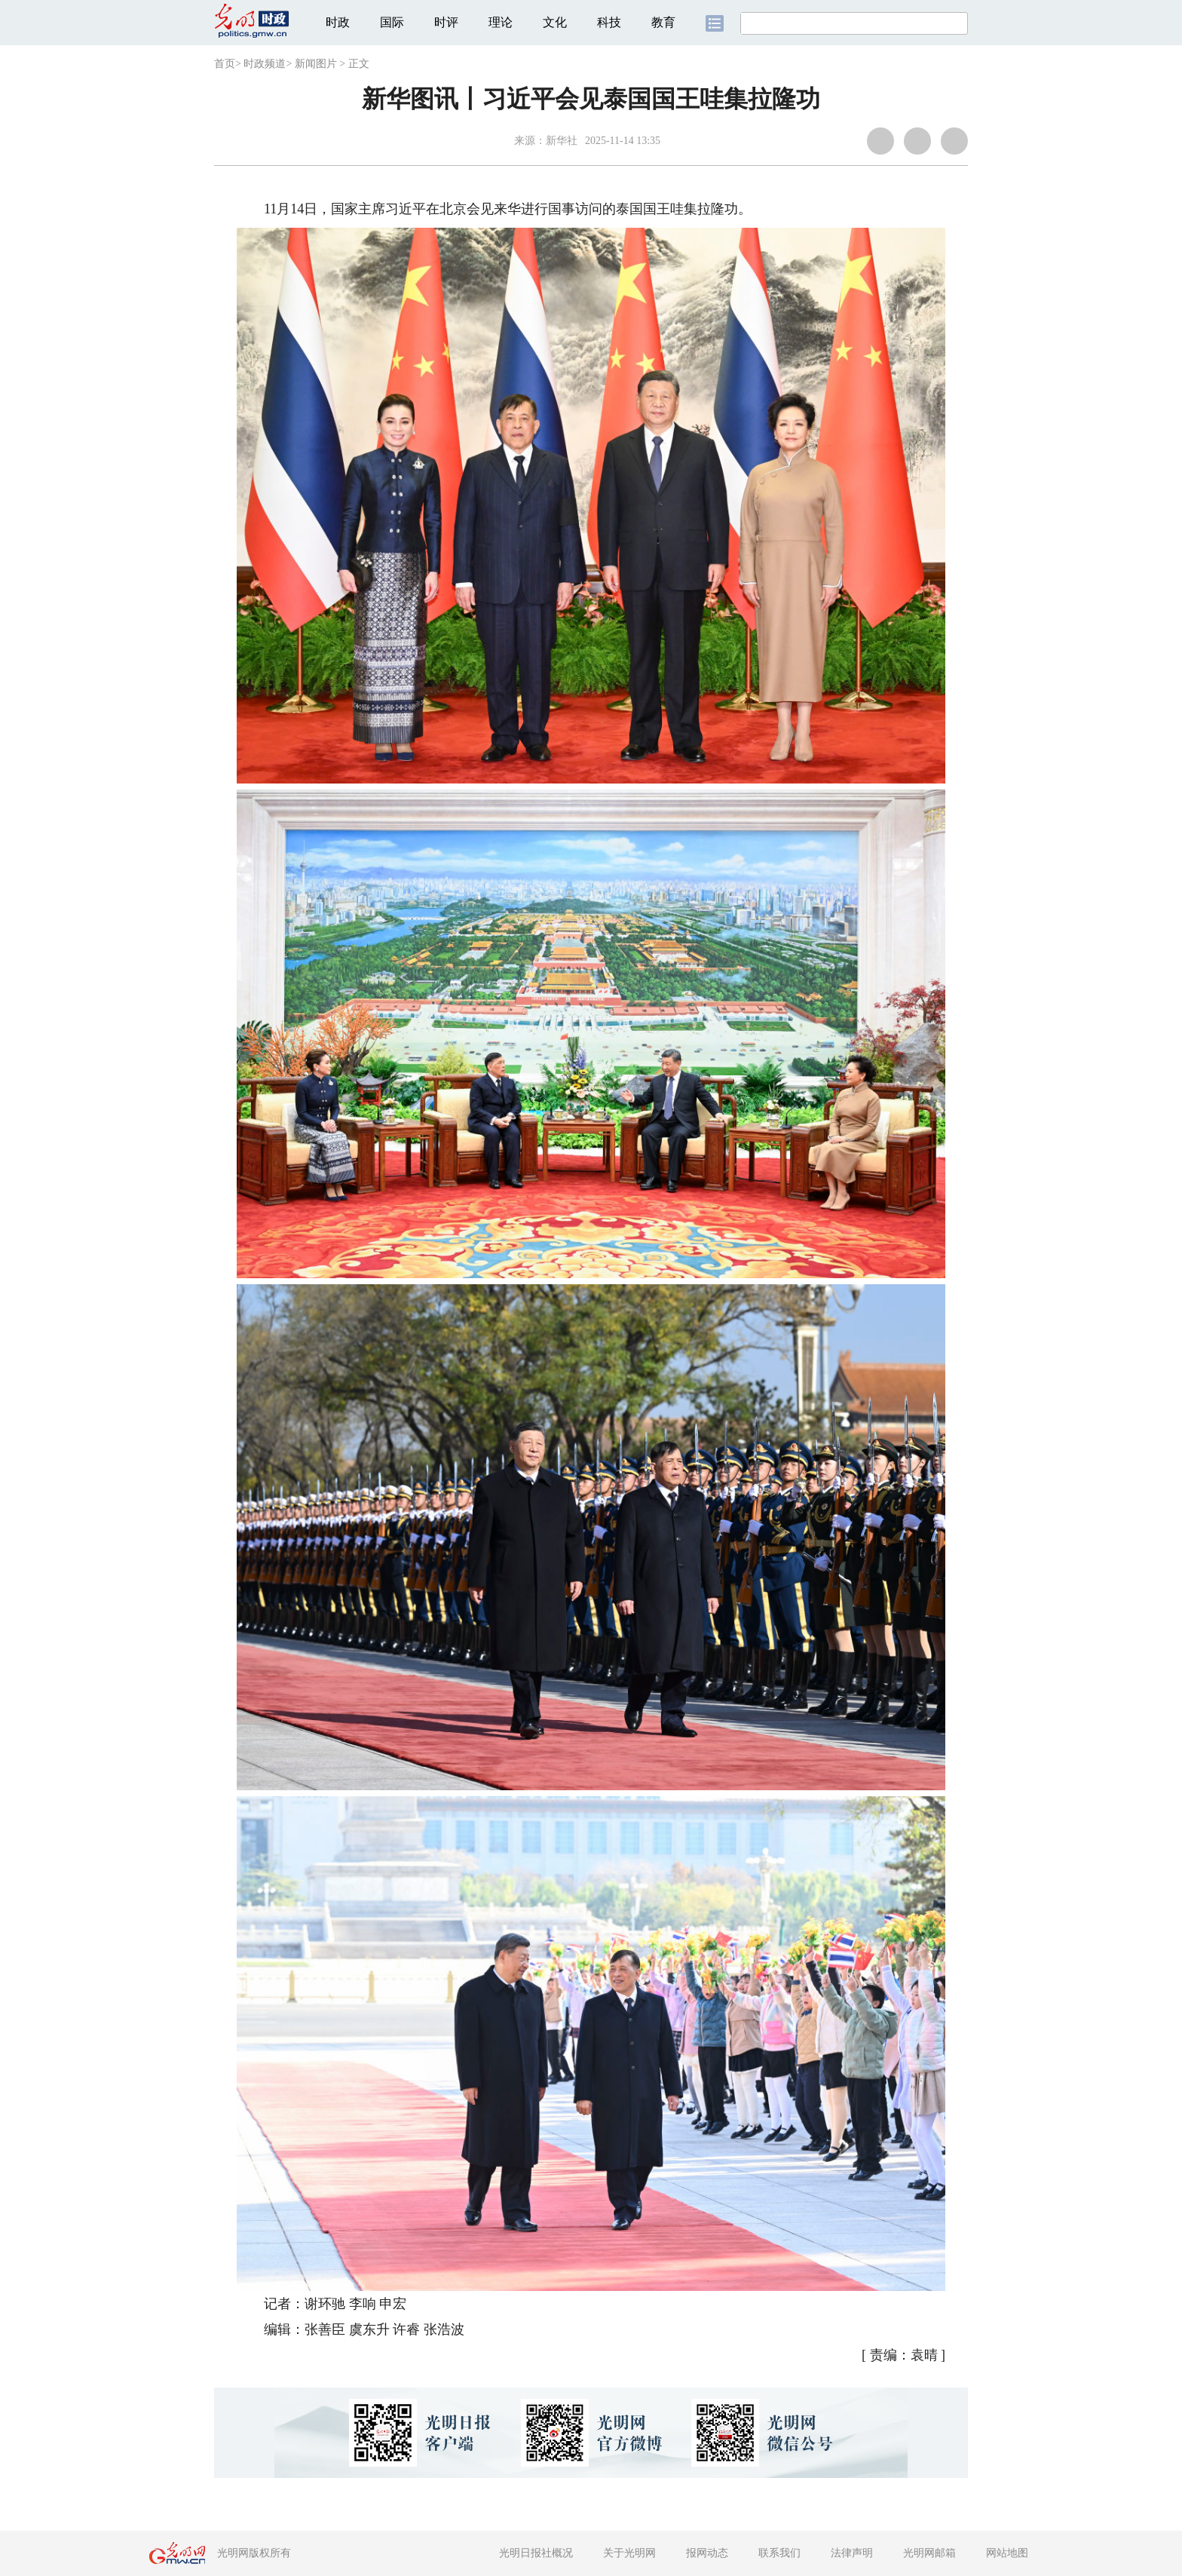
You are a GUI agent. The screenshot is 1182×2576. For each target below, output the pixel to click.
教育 (663, 22)
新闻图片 (316, 63)
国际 (392, 22)
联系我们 (779, 2553)
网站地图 (1007, 2553)
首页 (224, 63)
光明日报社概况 (536, 2553)
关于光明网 (629, 2553)
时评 (446, 22)
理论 (500, 22)
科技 (609, 22)
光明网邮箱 (929, 2553)
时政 (338, 22)
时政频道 (264, 63)
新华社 (561, 140)
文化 (555, 22)
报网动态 (707, 2553)
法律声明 (852, 2553)
